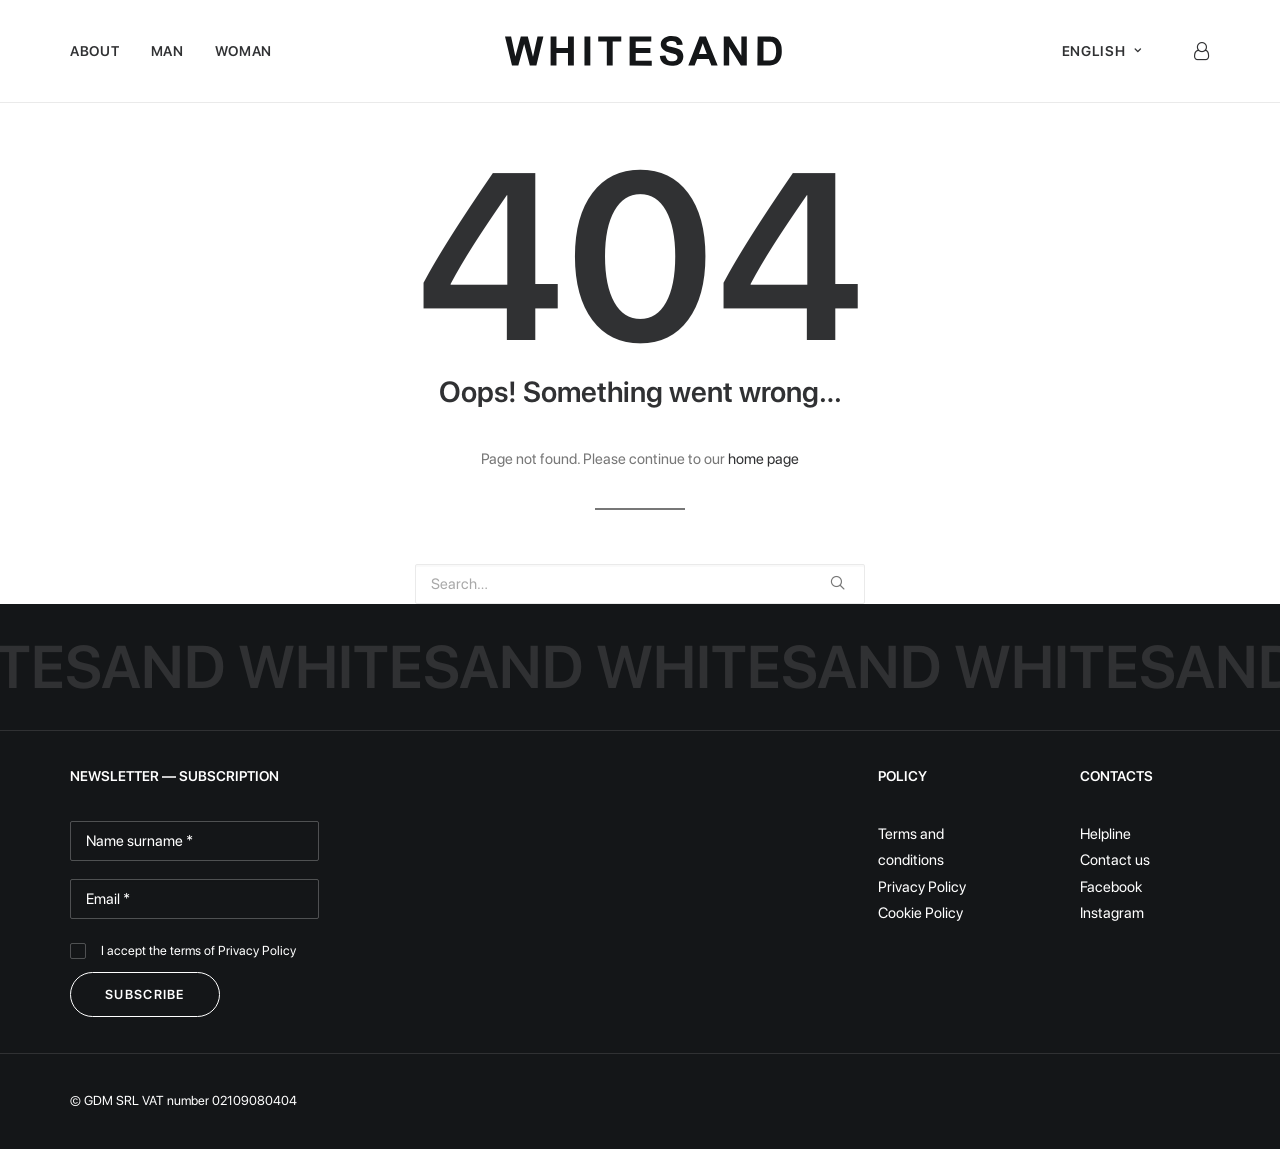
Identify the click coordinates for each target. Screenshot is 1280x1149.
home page (763, 459)
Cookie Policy (920, 913)
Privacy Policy (257, 950)
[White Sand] (643, 51)
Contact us (1115, 860)
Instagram (1112, 913)
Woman (244, 51)
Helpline (1105, 834)
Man (167, 51)
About (95, 51)
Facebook (1111, 887)
